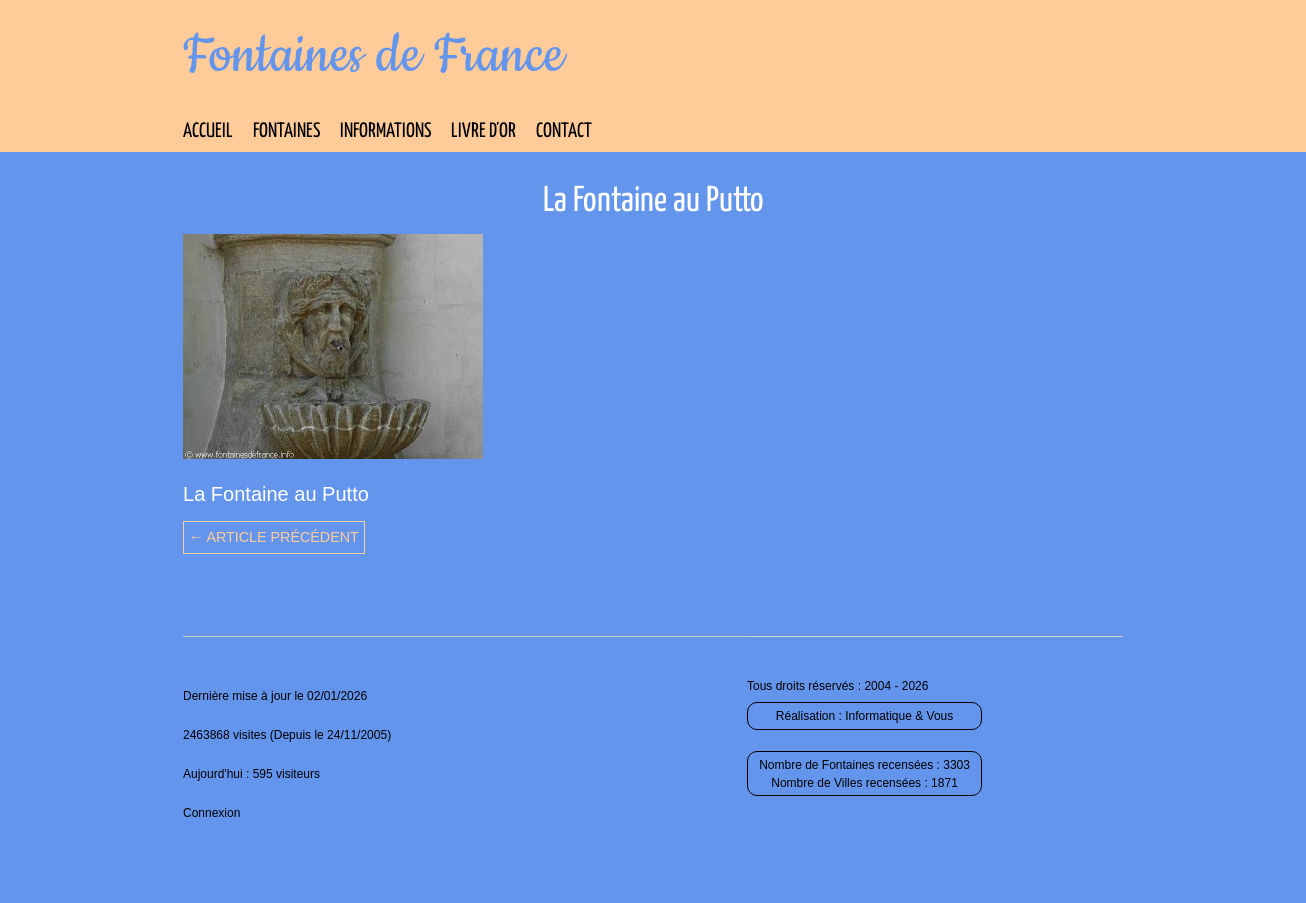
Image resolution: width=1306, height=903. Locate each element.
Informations (385, 131)
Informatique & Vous (899, 716)
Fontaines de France (373, 56)
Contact (564, 131)
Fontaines (286, 131)
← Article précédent (274, 537)
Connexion (211, 813)
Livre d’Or (483, 131)
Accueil (208, 131)
